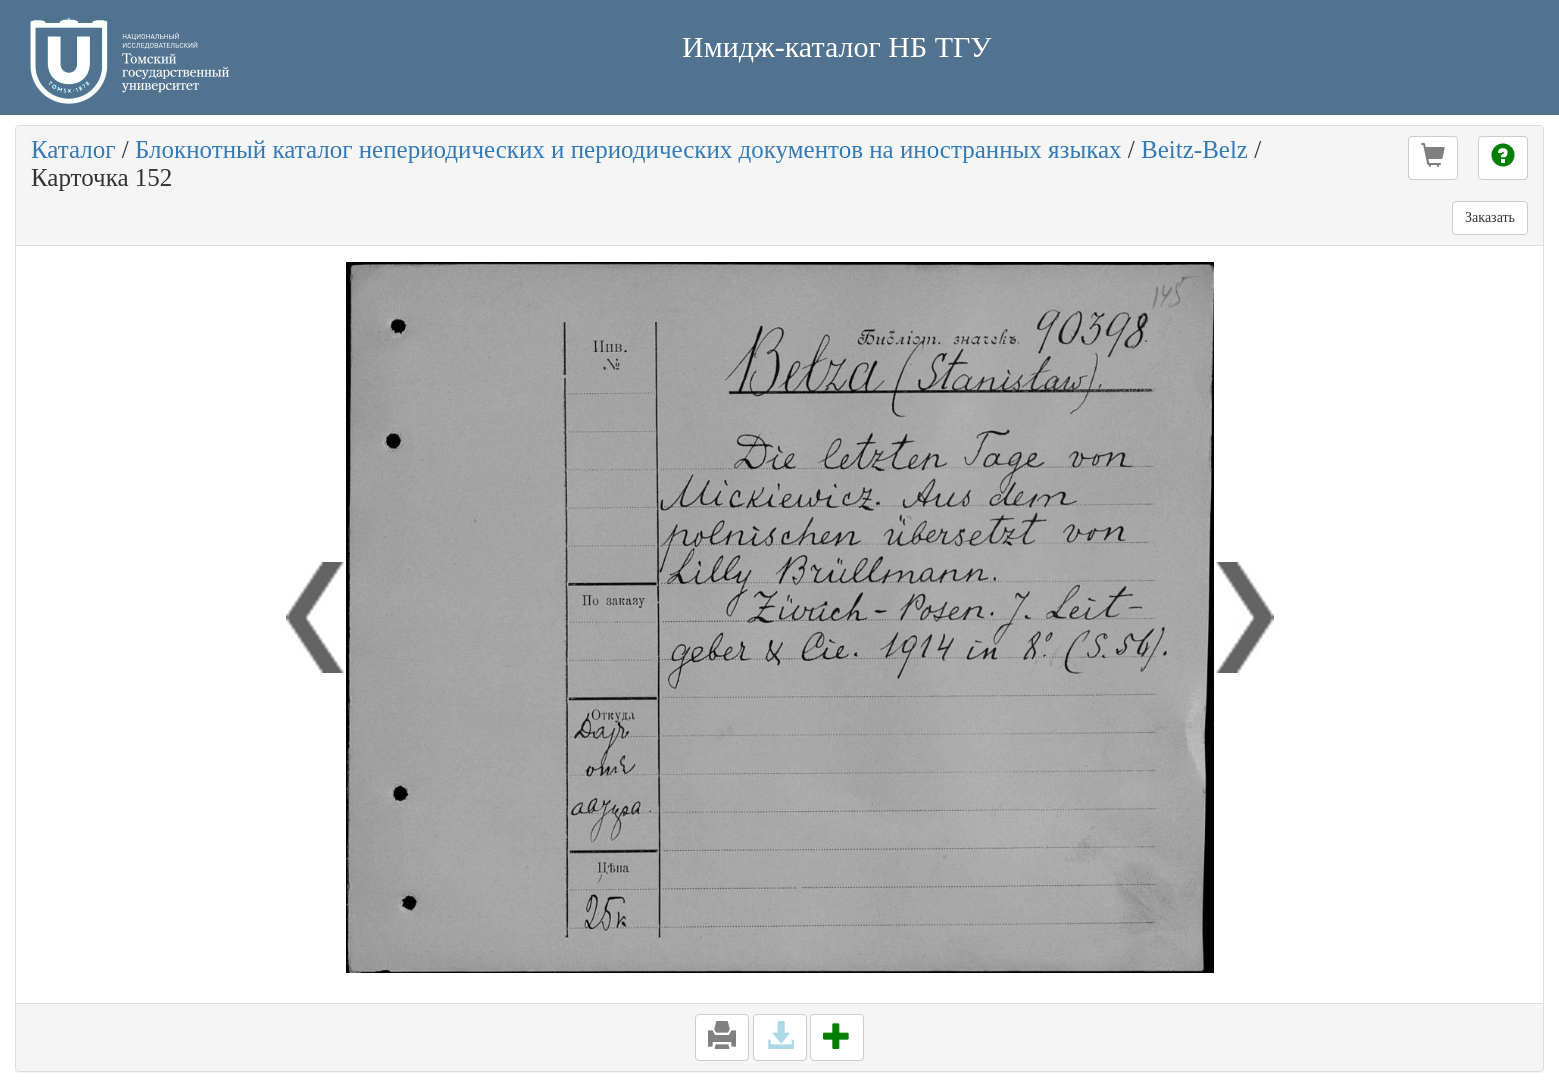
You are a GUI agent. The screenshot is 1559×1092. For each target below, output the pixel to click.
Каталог (73, 149)
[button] (1433, 158)
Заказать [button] (1490, 217)
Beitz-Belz (1194, 149)
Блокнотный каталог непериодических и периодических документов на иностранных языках (628, 149)
